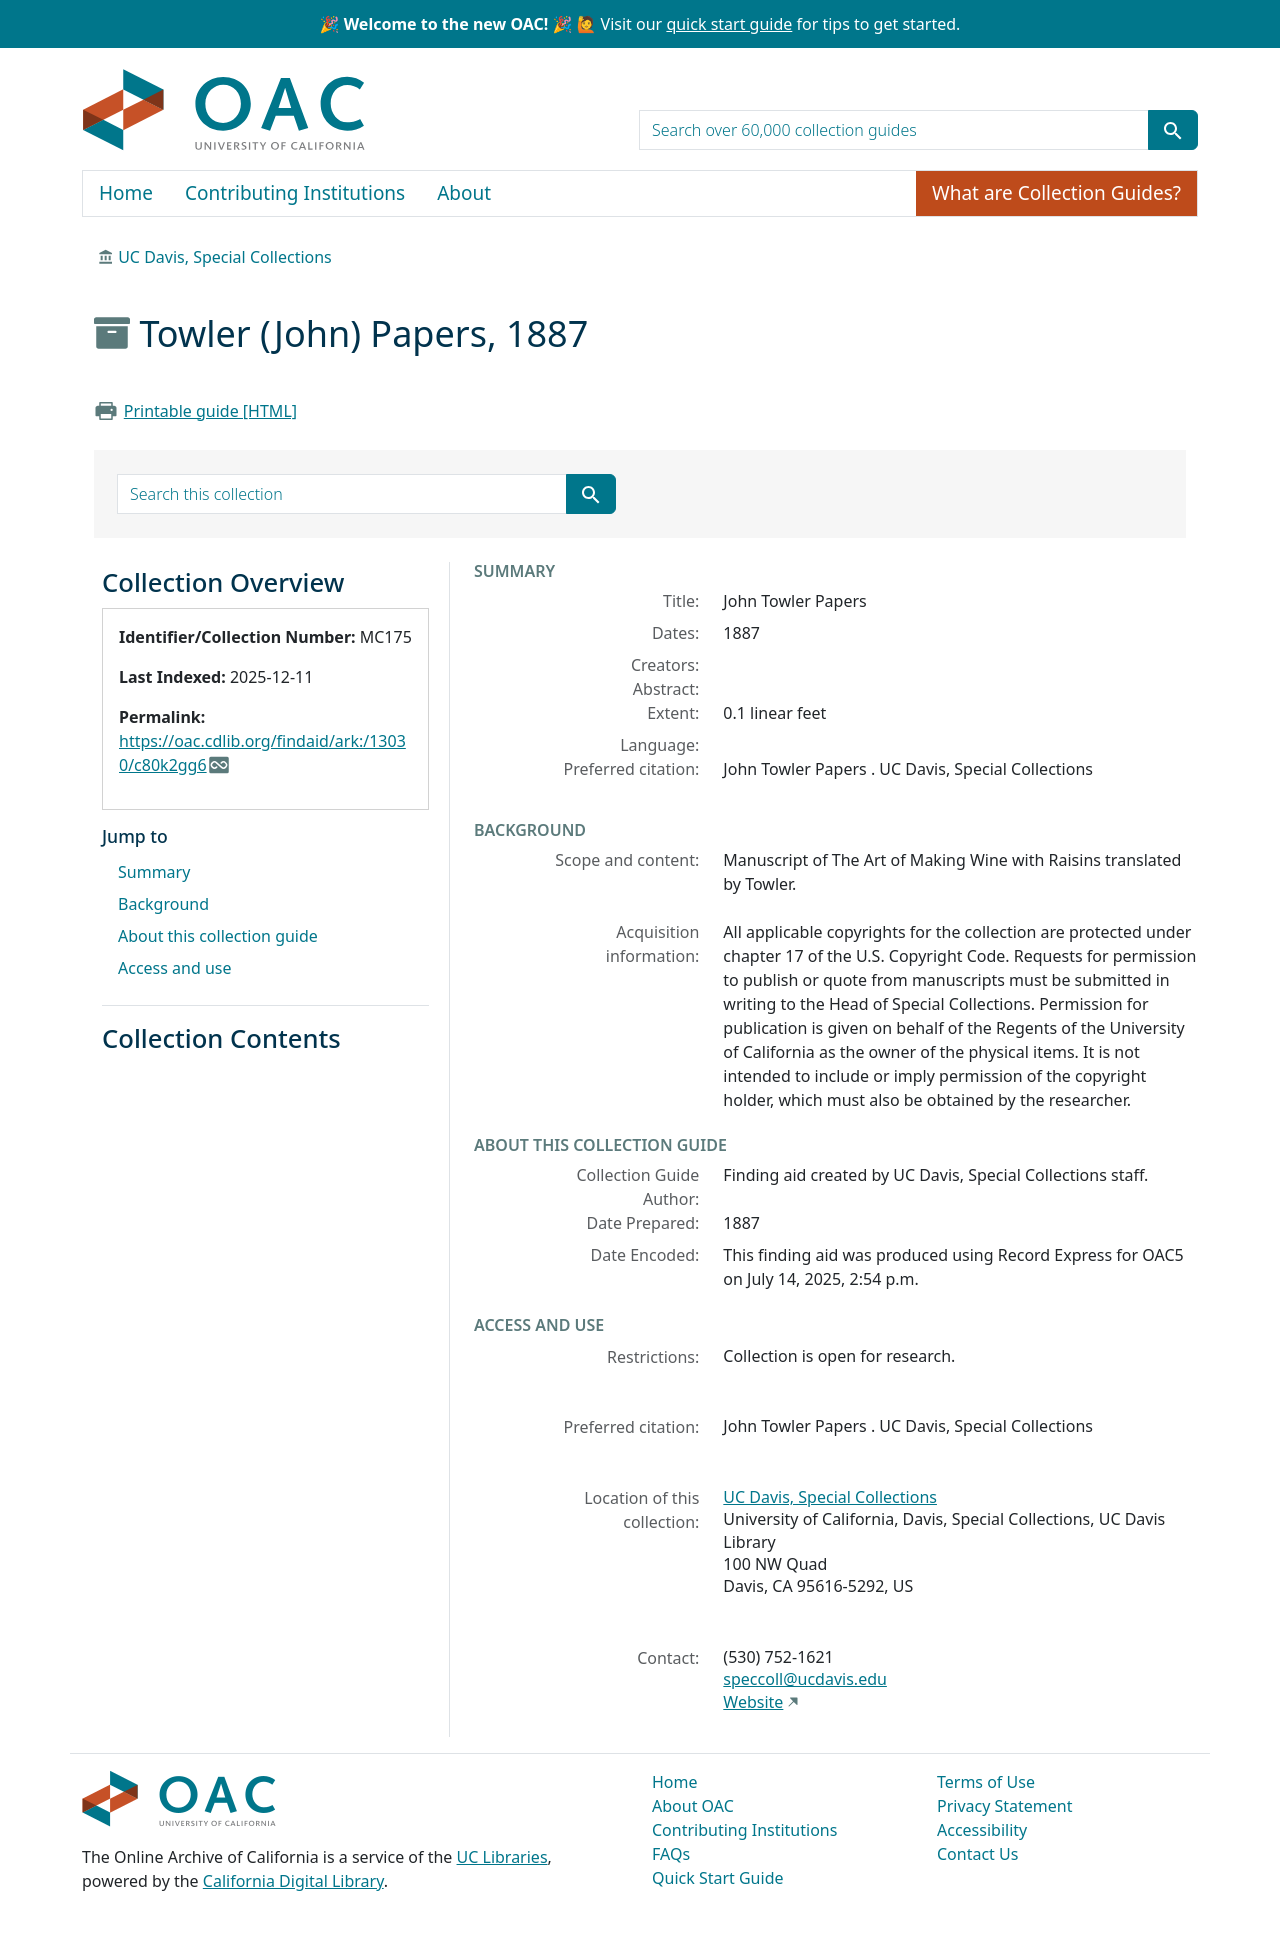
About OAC (693, 1806)
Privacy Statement (1005, 1806)
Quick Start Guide (718, 1878)
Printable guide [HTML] (210, 411)
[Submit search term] (1173, 130)
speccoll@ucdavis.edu (805, 1679)
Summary (154, 872)
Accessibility (982, 1830)
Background (163, 904)
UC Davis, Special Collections (225, 257)
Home (126, 193)
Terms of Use (986, 1782)
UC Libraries (502, 1857)
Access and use (175, 968)
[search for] (894, 130)
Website (753, 1702)
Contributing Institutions (295, 193)
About (464, 193)
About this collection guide (218, 936)
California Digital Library (293, 1881)
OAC (224, 111)
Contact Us (977, 1854)
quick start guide (729, 24)
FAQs (671, 1854)
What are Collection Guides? (1056, 193)
